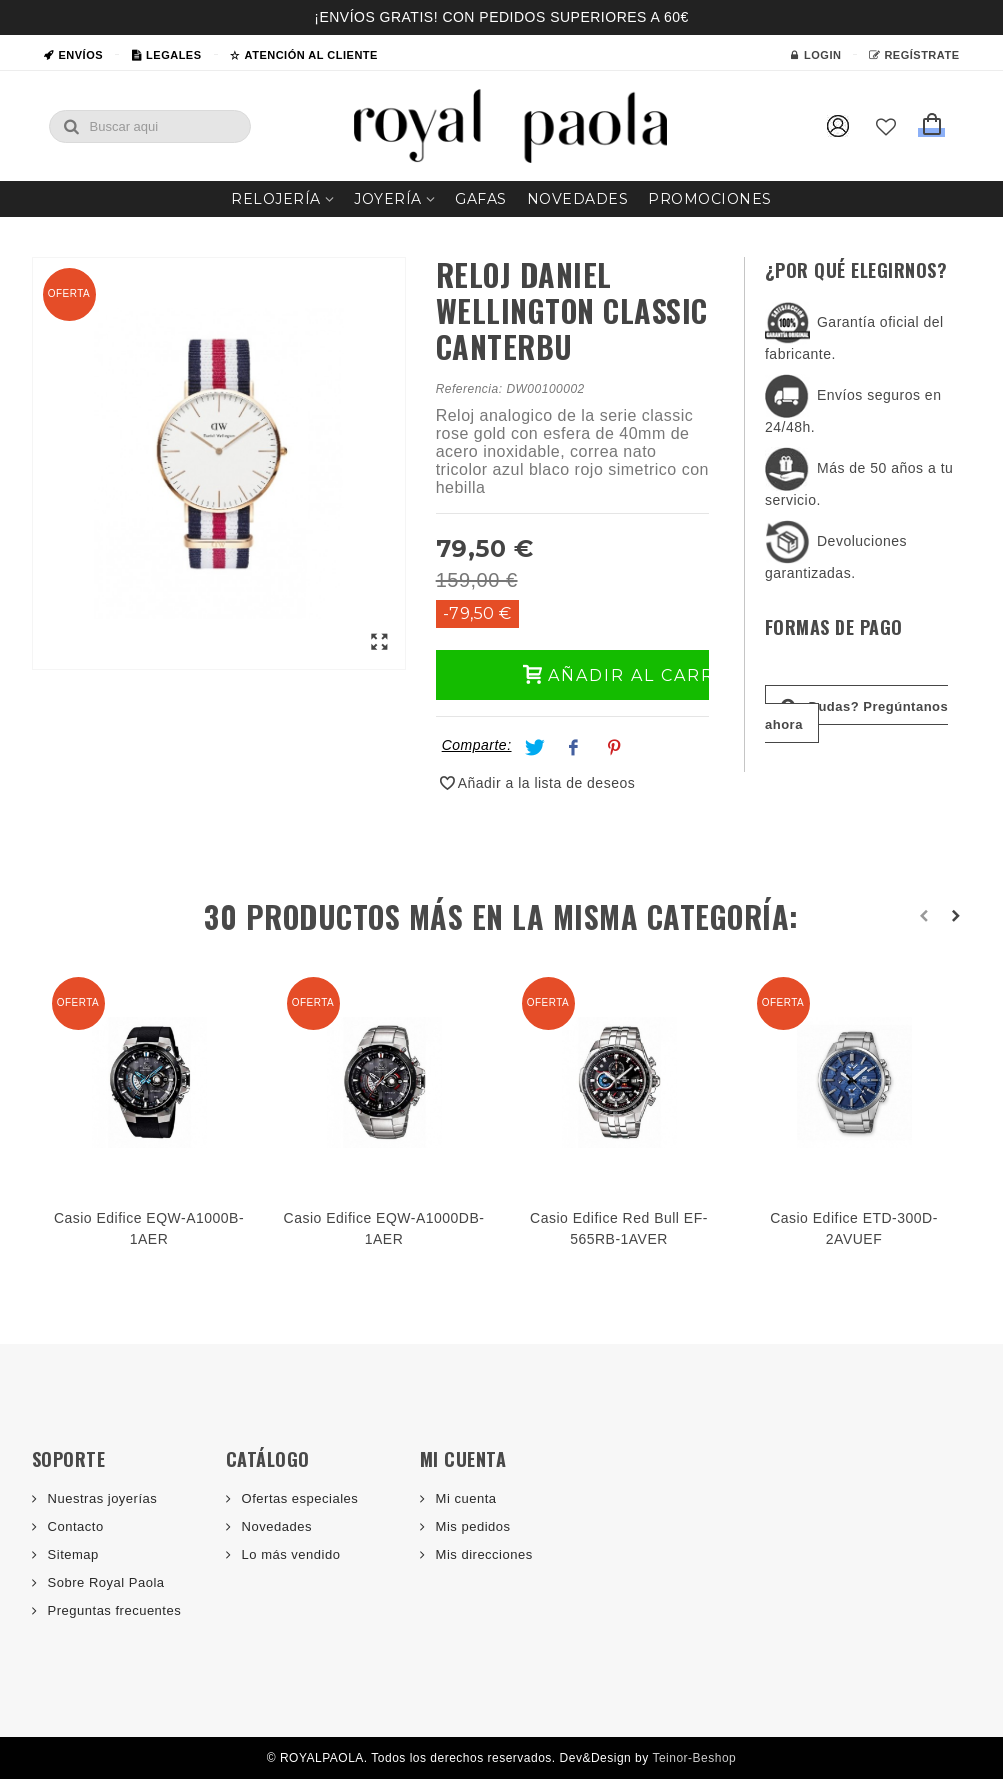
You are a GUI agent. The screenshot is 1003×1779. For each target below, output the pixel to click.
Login (815, 55)
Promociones (710, 199)
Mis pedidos (471, 1526)
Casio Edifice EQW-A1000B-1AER (149, 1228)
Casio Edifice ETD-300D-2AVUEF (854, 1228)
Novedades (578, 199)
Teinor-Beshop (694, 1758)
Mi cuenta (464, 1498)
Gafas (481, 199)
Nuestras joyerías (101, 1498)
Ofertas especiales (298, 1498)
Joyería (388, 199)
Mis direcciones (482, 1554)
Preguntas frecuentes (113, 1610)
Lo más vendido (289, 1554)
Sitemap (71, 1554)
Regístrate (914, 55)
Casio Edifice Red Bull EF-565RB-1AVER (619, 1228)
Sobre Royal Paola (104, 1582)
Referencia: (469, 389)
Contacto (74, 1526)
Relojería (276, 199)
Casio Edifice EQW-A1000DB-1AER (384, 1228)
